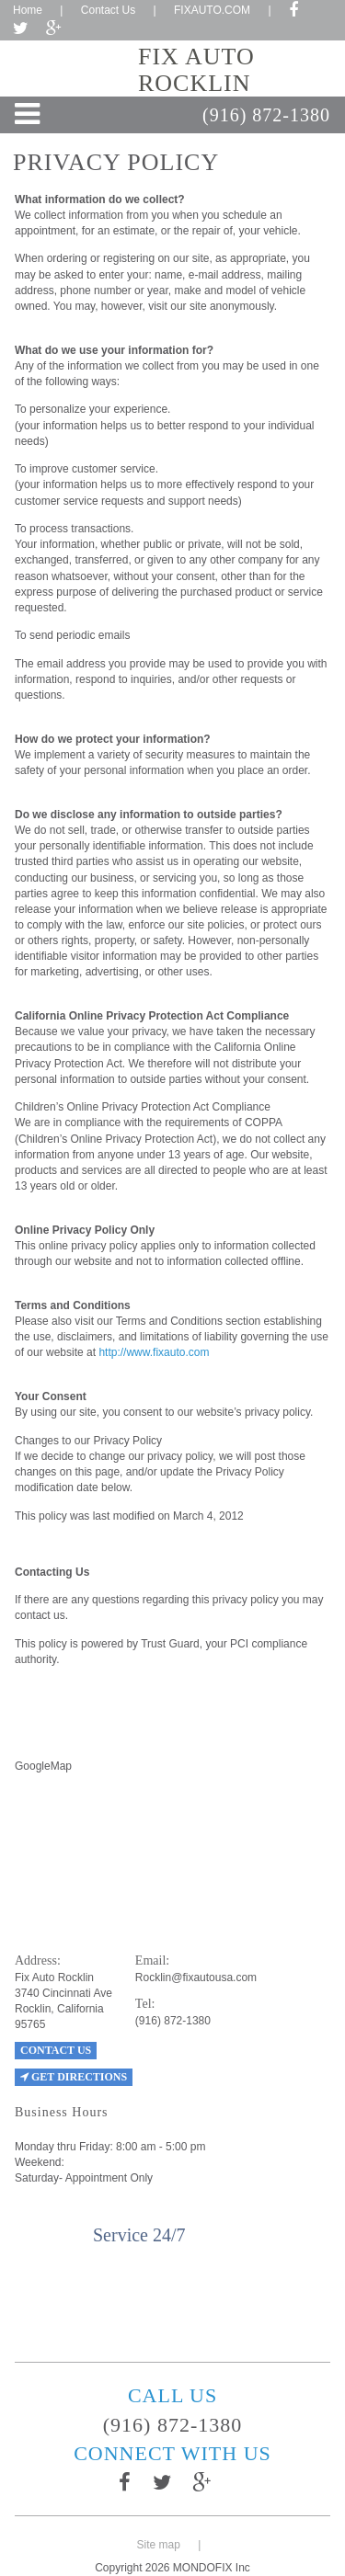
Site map (158, 2544)
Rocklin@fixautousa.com (196, 1977)
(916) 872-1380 (266, 115)
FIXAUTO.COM (212, 10)
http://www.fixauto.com (153, 1352)
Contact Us (108, 10)
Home (27, 10)
